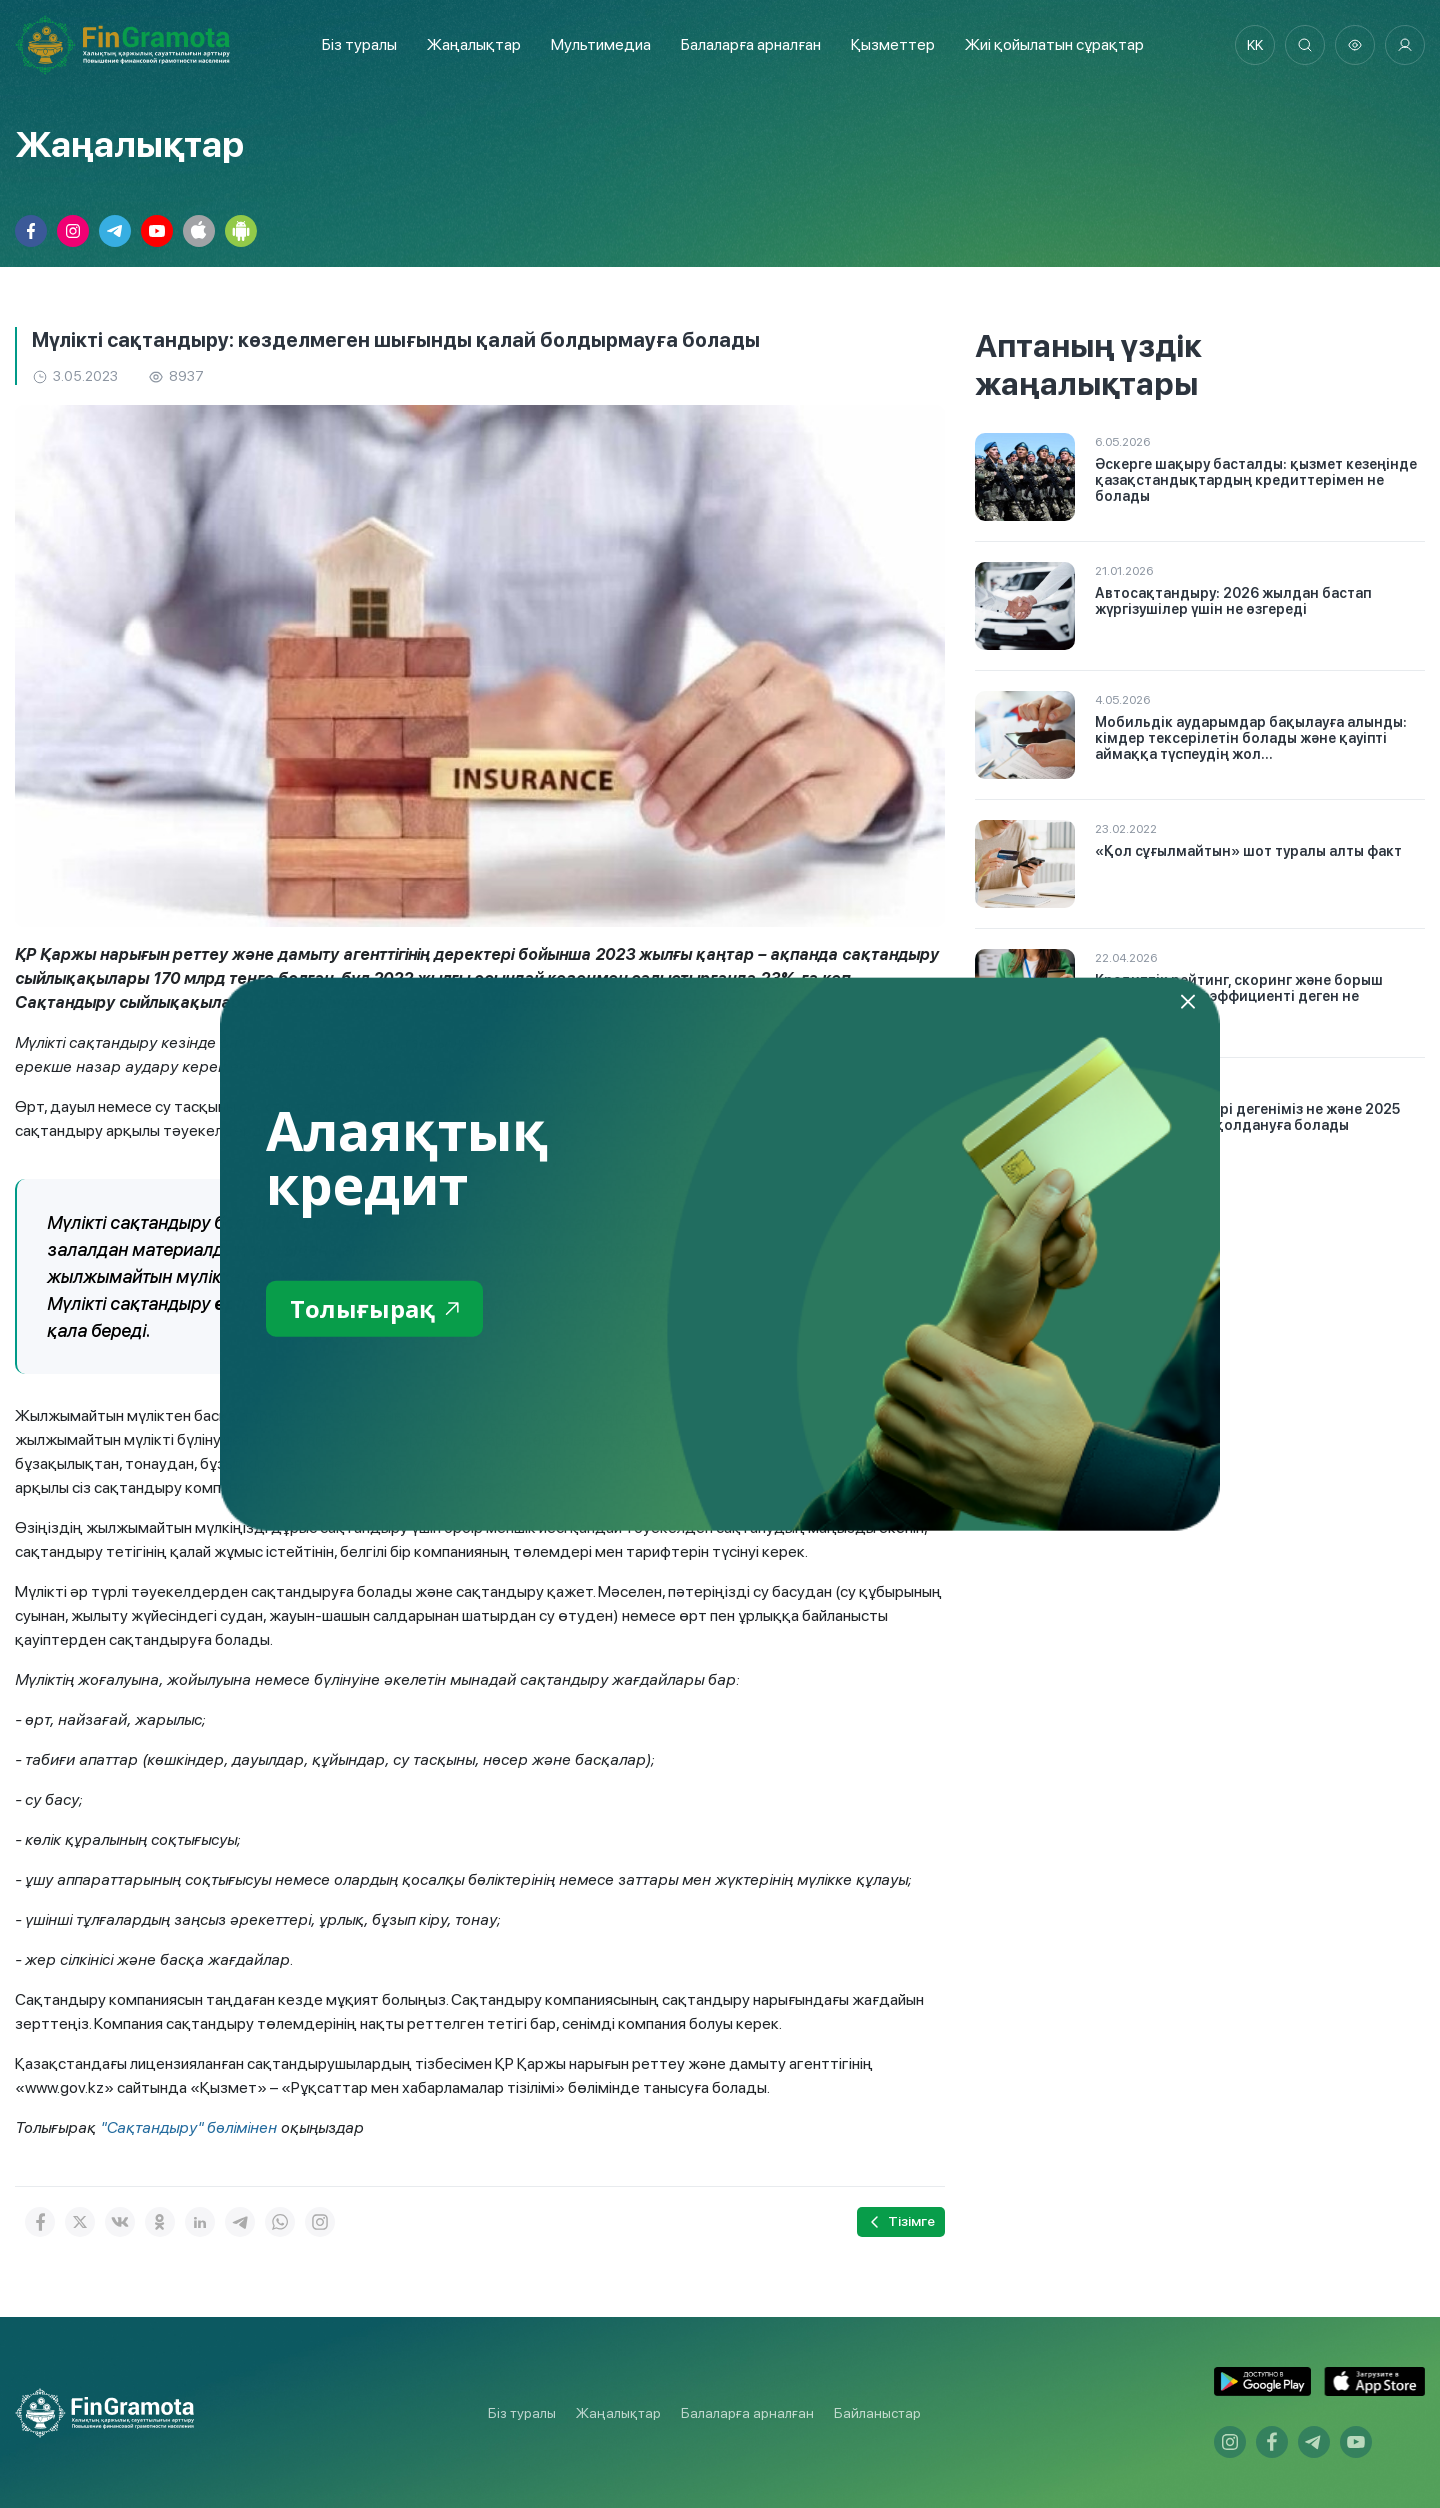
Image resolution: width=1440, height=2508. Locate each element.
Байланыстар (877, 2413)
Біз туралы (359, 44)
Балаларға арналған (747, 2413)
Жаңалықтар (474, 44)
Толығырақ (374, 1308)
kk (1255, 45)
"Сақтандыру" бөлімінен (188, 2127)
